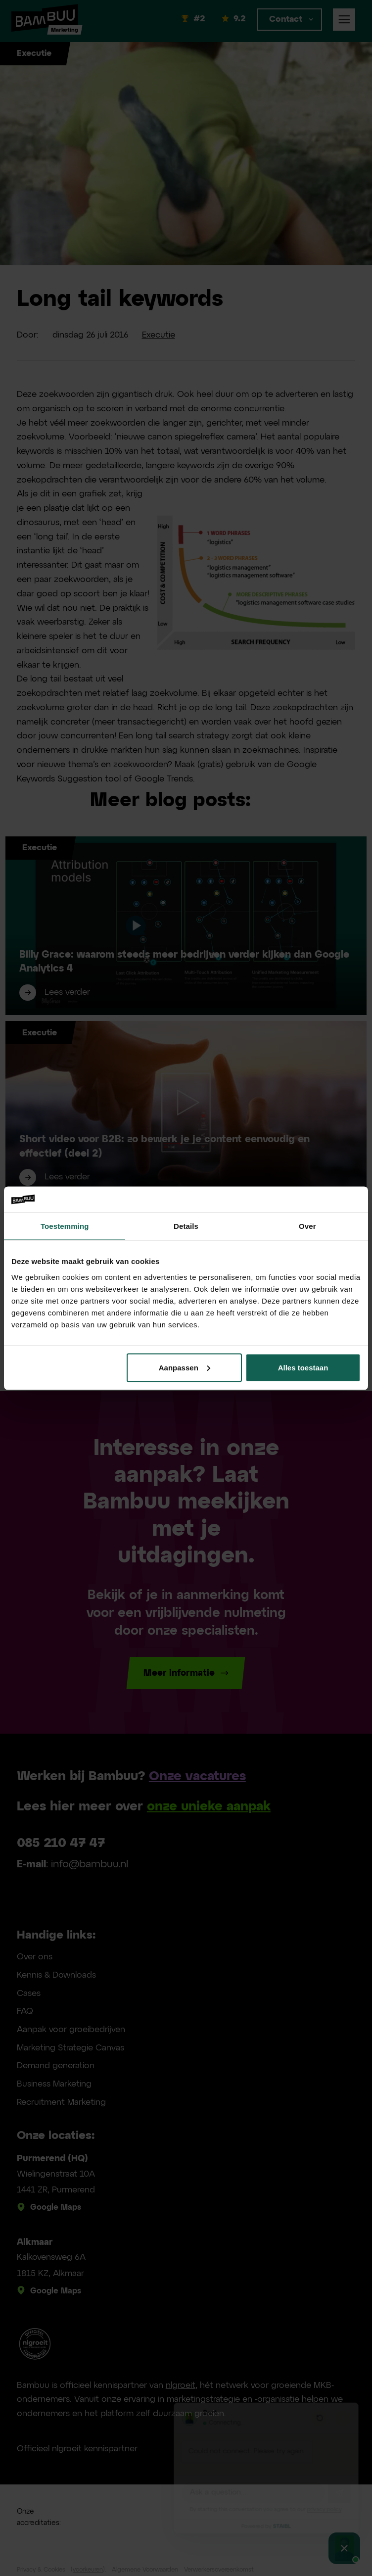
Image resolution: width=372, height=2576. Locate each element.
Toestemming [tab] (65, 1226)
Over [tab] (307, 1226)
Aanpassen (184, 1367)
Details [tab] (186, 1226)
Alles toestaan (303, 1367)
